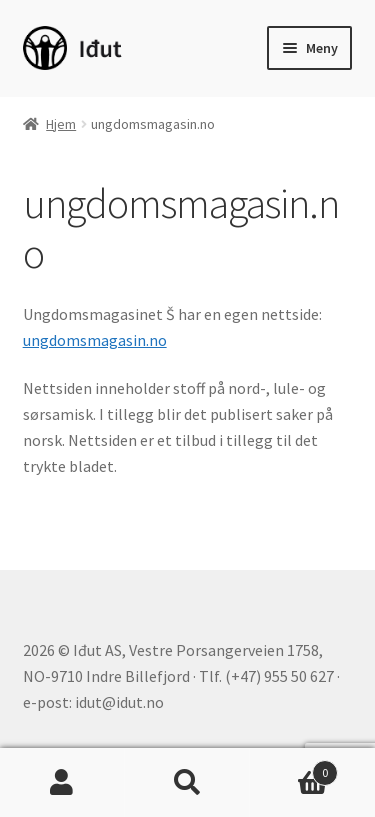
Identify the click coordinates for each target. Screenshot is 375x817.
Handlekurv (294, 768)
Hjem (61, 124)
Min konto (62, 783)
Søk (187, 783)
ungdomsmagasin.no (95, 340)
